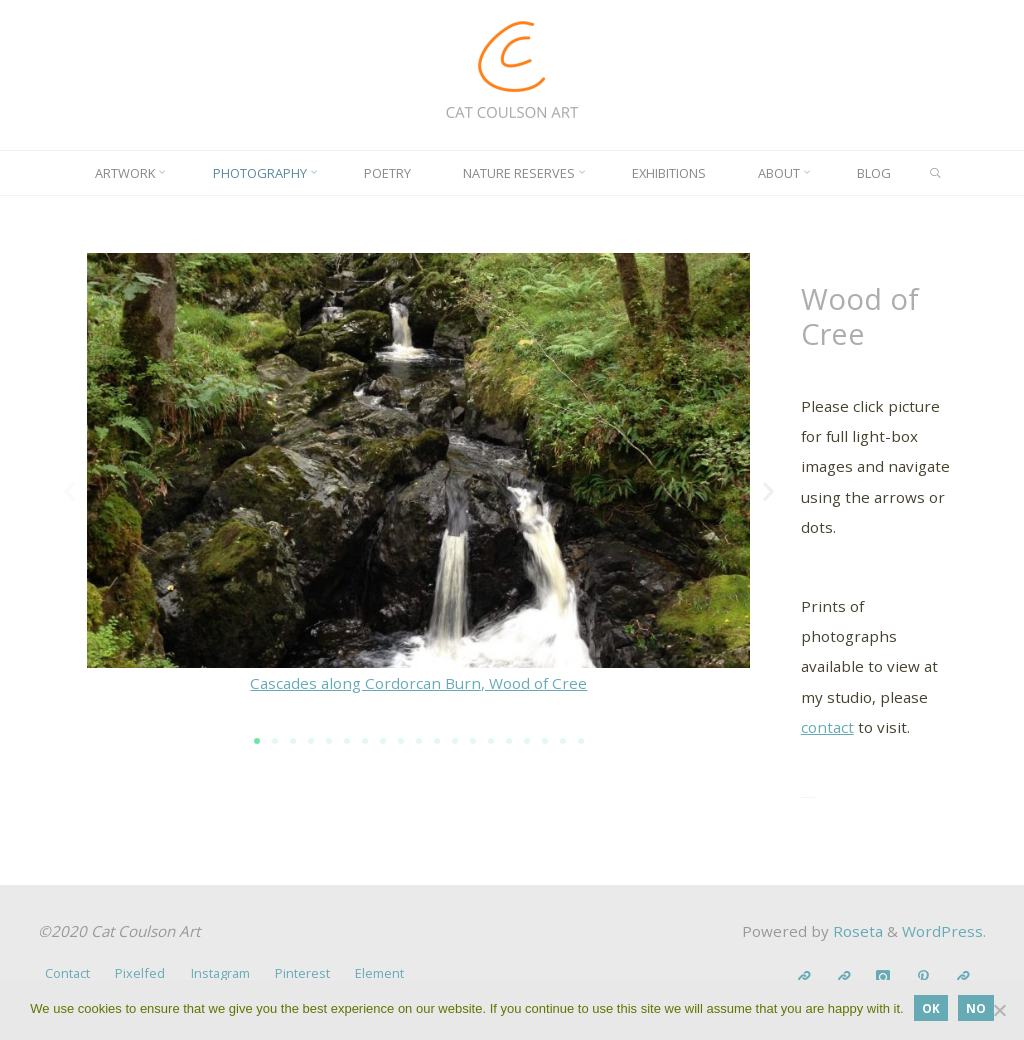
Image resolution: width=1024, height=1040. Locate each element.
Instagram (220, 973)
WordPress (942, 931)
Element (379, 973)
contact (827, 727)
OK (931, 1008)
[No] (999, 1010)
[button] (69, 491)
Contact (67, 973)
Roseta (856, 931)
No (976, 1008)
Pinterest (302, 973)
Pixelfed (140, 973)
